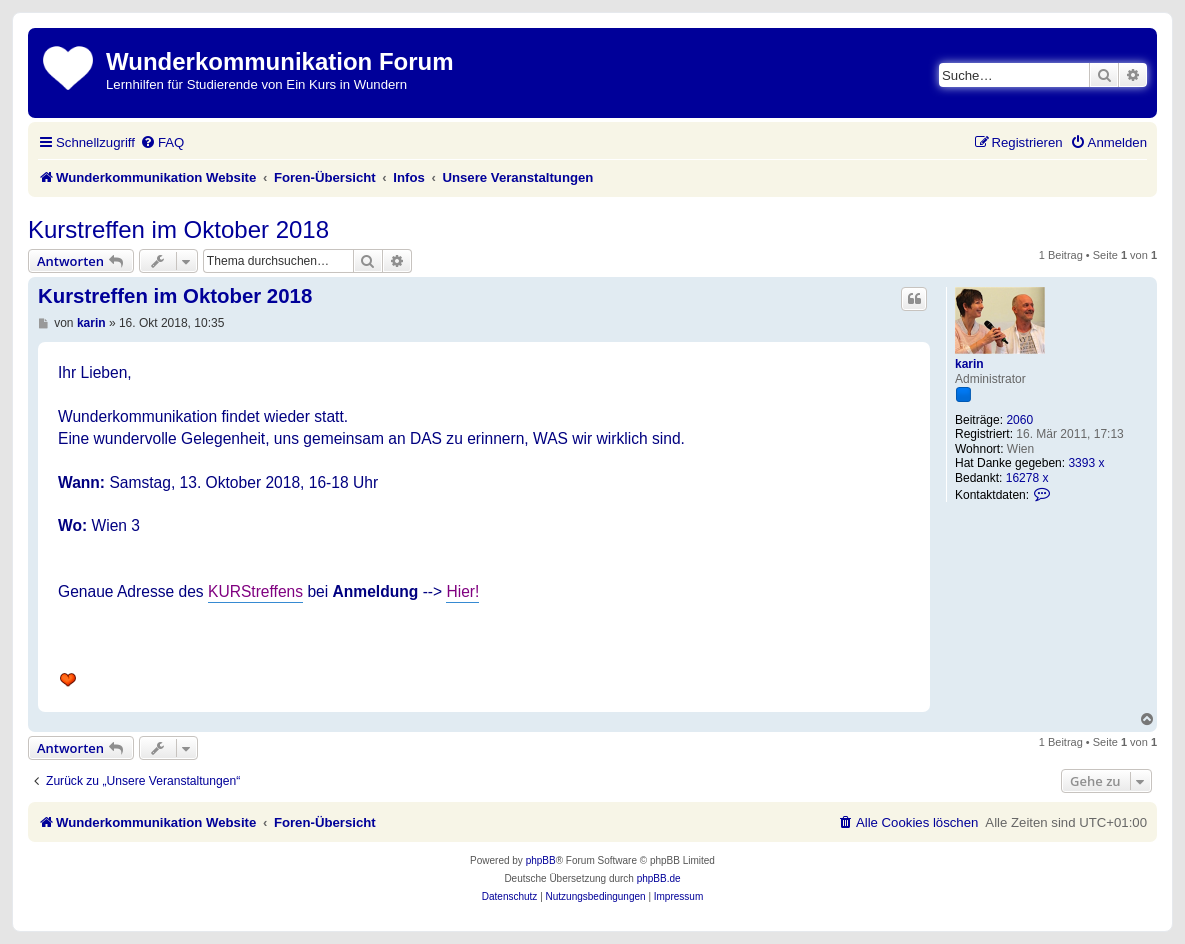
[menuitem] (162, 142)
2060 (1019, 420)
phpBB (541, 860)
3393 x (1086, 463)
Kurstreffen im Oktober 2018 (178, 229)
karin (969, 364)
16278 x (1027, 478)
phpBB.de (659, 878)
